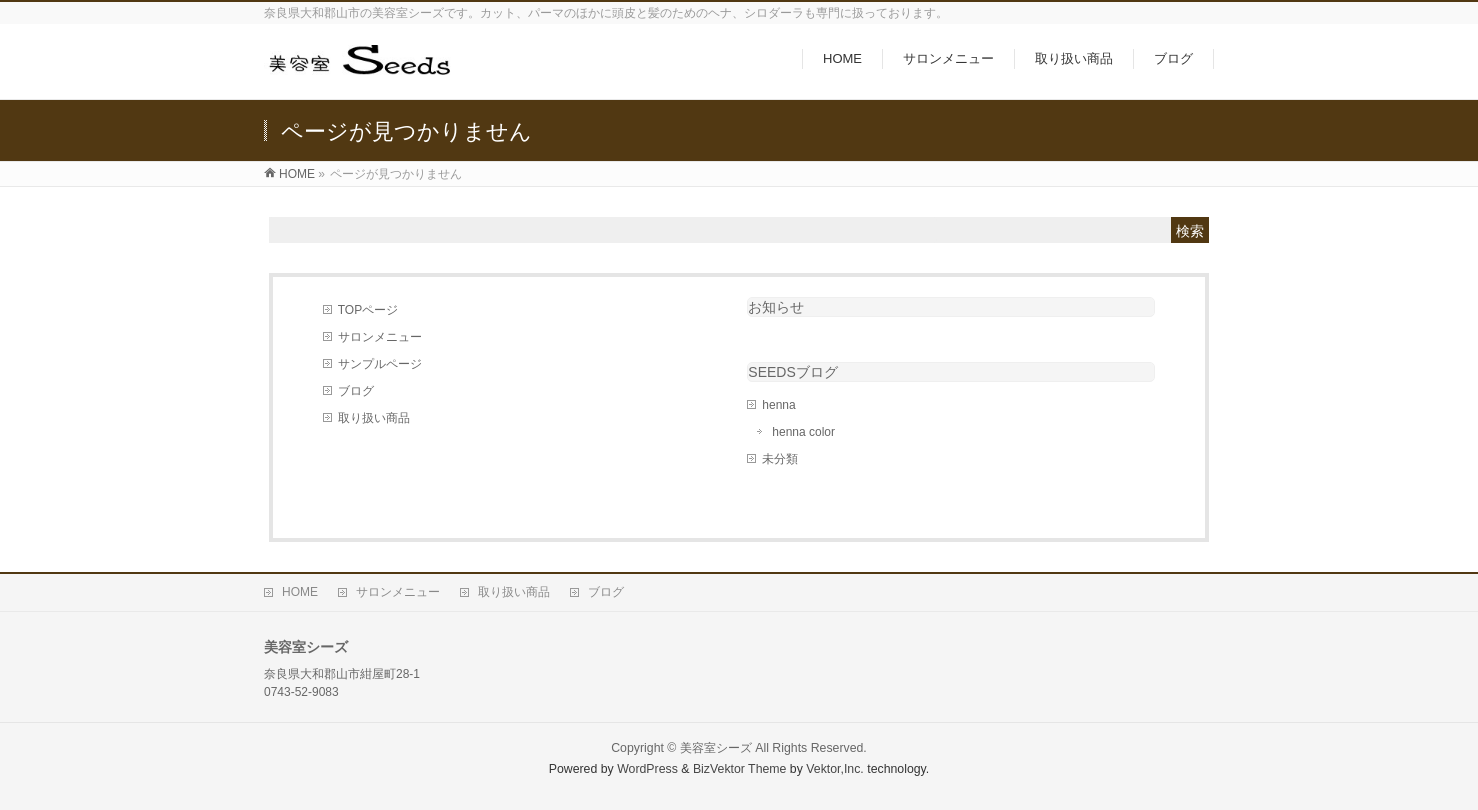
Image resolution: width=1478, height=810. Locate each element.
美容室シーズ (716, 748)
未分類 (780, 459)
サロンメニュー (380, 337)
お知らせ (776, 307)
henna (778, 405)
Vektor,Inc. (835, 769)
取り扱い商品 (374, 418)
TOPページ (368, 310)
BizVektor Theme (740, 769)
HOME (300, 592)
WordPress (647, 769)
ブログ (356, 391)
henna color (803, 432)
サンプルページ (380, 364)
